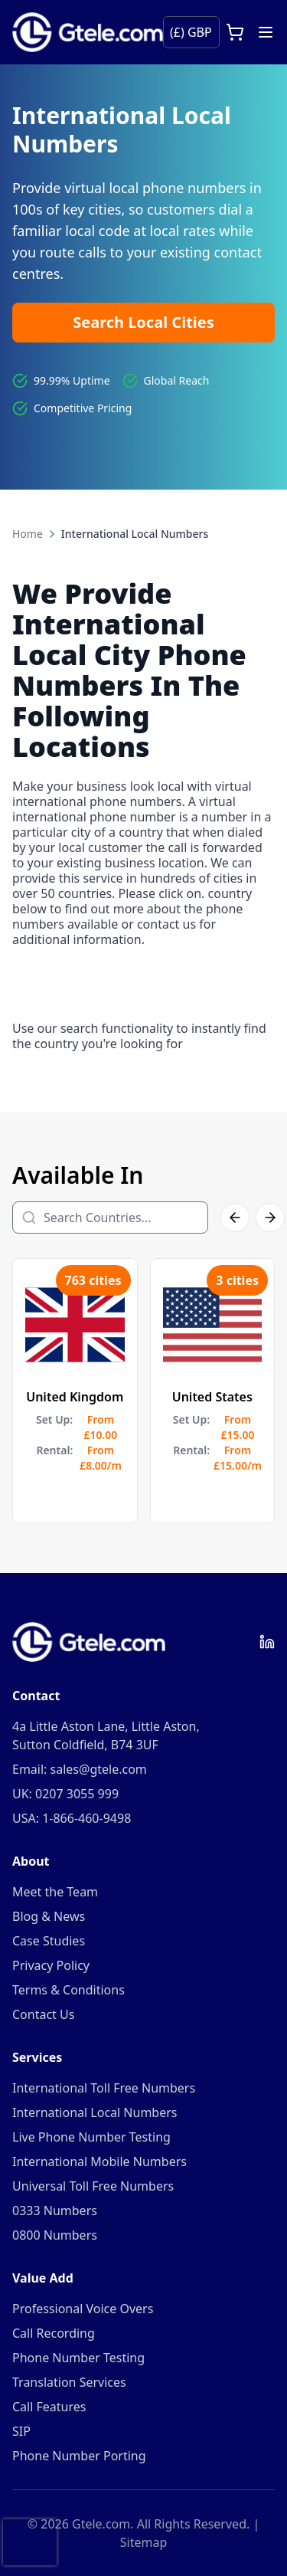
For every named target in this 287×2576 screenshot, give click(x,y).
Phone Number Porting (79, 2455)
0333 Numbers (54, 2210)
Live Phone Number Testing (91, 2137)
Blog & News (48, 1916)
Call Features (49, 2406)
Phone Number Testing (78, 2357)
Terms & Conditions (68, 1989)
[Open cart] (235, 32)
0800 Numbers (54, 2235)
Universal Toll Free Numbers (93, 2186)
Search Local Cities (143, 322)
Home (27, 533)
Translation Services (69, 2382)
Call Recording (53, 2333)
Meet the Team (55, 1891)
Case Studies (48, 1940)
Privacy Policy (51, 1965)
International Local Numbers (94, 2112)
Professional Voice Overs (82, 2308)
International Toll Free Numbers (103, 2087)
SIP (21, 2431)
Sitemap (144, 2542)
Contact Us (43, 2014)
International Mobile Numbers (99, 2161)
